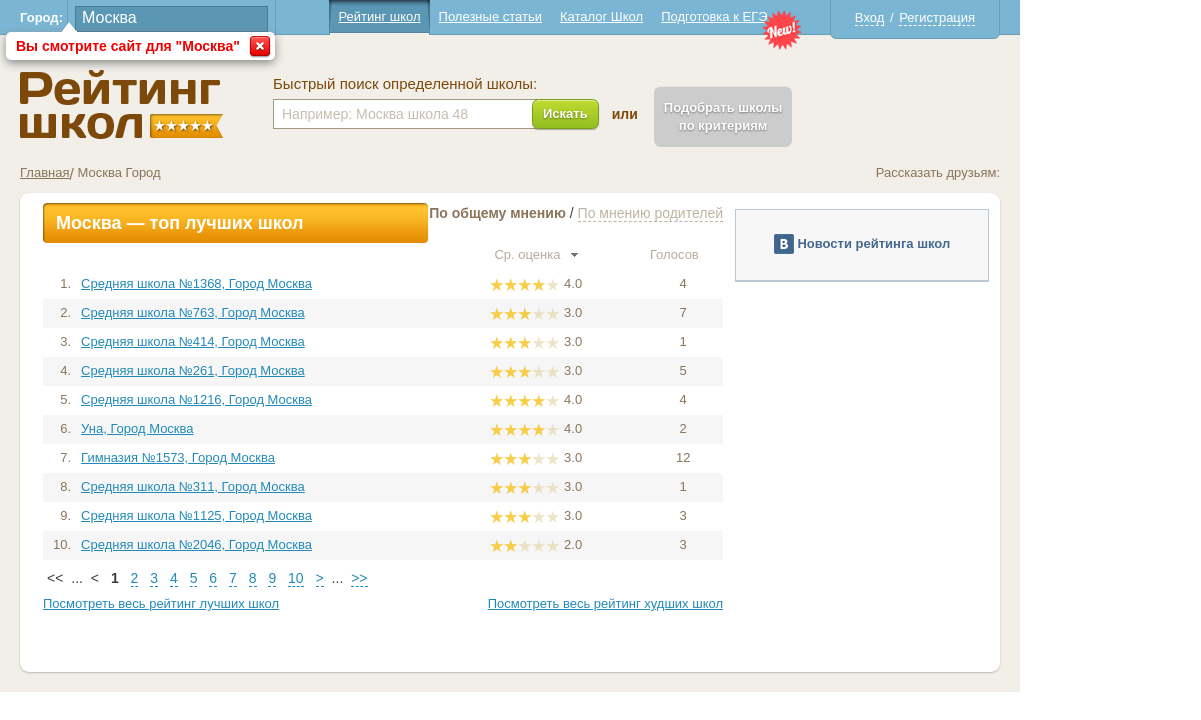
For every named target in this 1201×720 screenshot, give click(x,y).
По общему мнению (588, 213)
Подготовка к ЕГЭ (805, 16)
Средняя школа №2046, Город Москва (287, 544)
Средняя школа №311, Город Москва (284, 486)
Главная (135, 172)
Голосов (773, 254)
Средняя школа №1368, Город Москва (287, 283)
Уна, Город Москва (228, 428)
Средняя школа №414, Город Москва (284, 341)
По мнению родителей (740, 213)
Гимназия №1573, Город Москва (269, 457)
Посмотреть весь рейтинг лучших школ (252, 603)
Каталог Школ (691, 16)
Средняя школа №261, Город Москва (284, 370)
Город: (132, 17)
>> (450, 578)
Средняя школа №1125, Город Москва (287, 515)
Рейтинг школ (470, 16)
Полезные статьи (580, 16)
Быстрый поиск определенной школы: (496, 84)
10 (387, 578)
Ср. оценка (627, 254)
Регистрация (1028, 17)
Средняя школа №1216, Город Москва (287, 399)
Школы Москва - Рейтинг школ (212, 104)
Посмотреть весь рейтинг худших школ (695, 603)
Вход (959, 17)
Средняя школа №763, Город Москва (284, 312)
